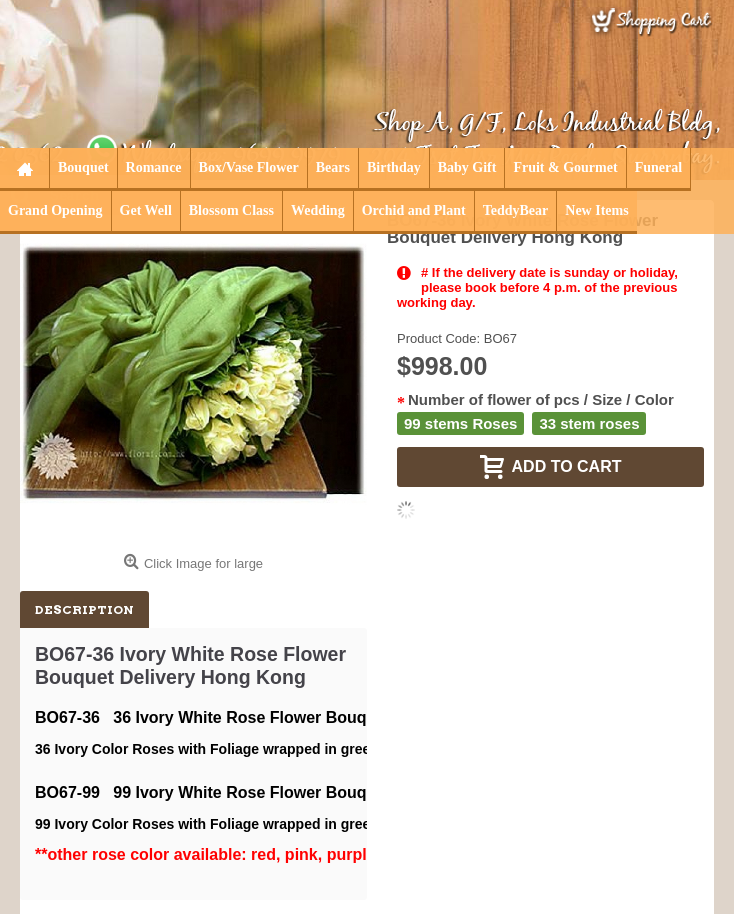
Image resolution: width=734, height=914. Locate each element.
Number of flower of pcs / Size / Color (541, 399)
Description (84, 609)
